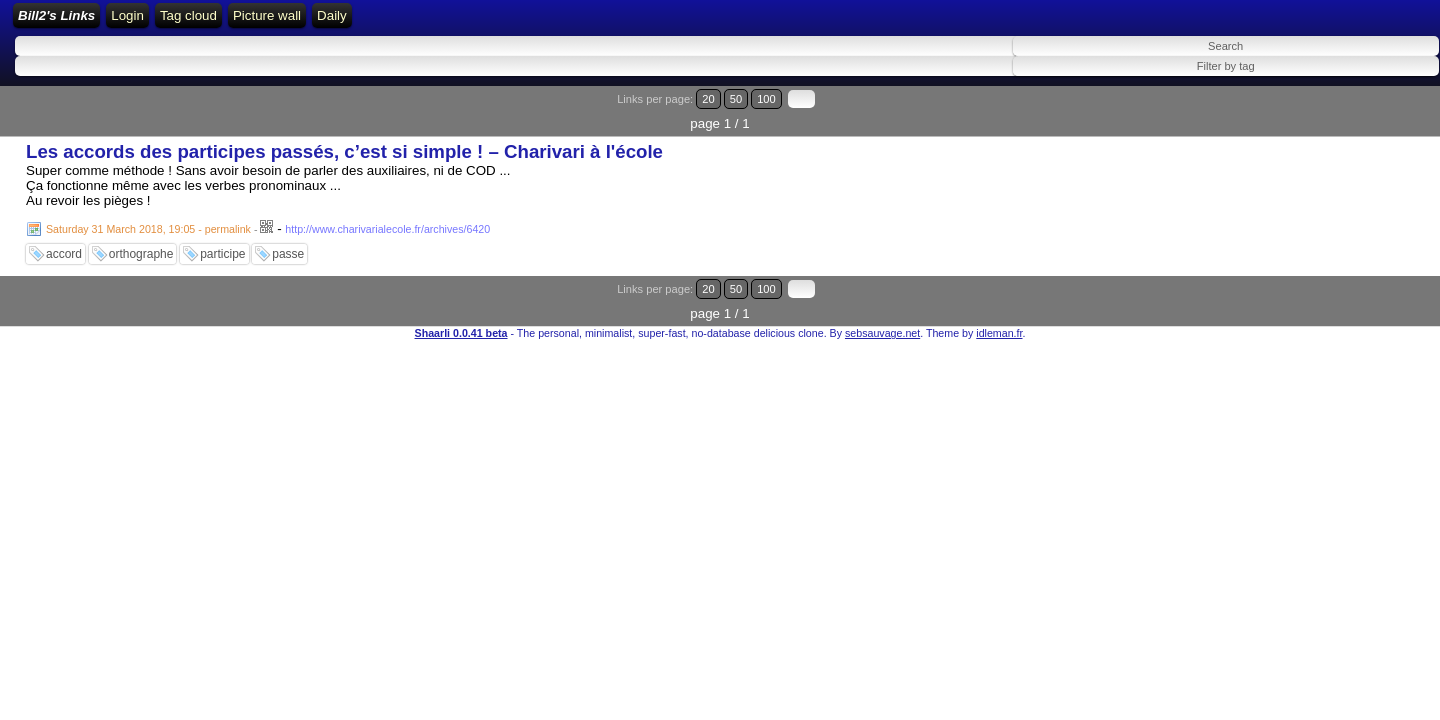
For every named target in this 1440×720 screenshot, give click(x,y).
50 (1356, 112)
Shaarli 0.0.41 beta (461, 297)
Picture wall (630, 22)
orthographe (141, 243)
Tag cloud (551, 22)
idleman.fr (999, 297)
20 (1337, 112)
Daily (696, 22)
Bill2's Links (181, 22)
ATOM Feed (471, 22)
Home (271, 22)
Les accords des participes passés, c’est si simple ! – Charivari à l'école (344, 140)
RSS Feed (384, 22)
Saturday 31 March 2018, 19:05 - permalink (148, 218)
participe (222, 243)
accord (64, 243)
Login (321, 22)
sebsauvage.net (882, 297)
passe (288, 243)
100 (1378, 112)
